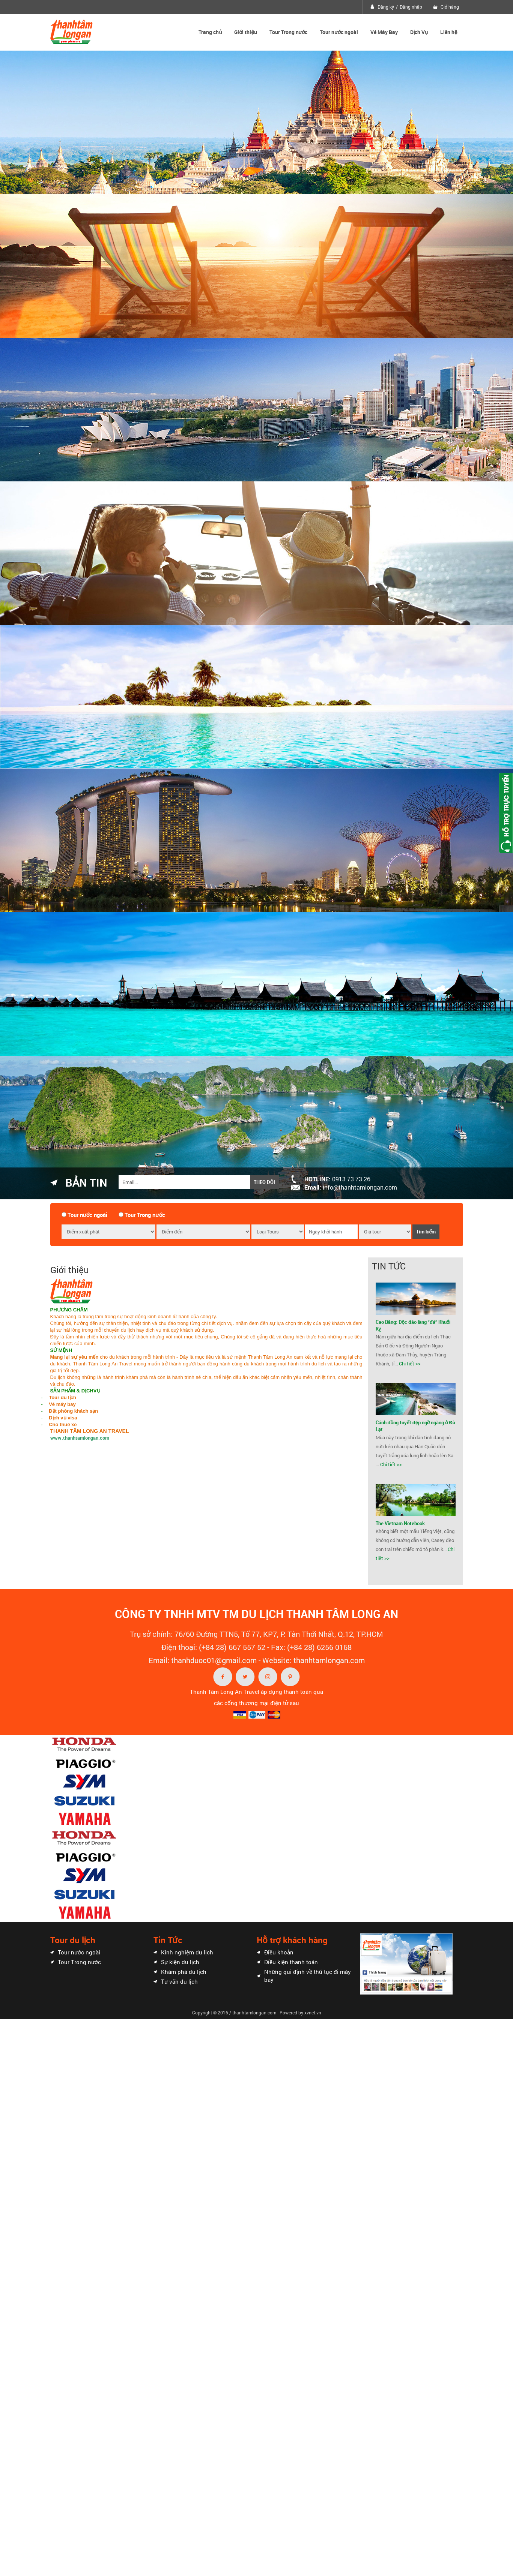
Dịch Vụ (419, 32)
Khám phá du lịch (183, 1971)
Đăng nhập (411, 7)
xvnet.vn (312, 2013)
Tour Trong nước (288, 32)
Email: (350, 1187)
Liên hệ (448, 32)
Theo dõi (264, 1182)
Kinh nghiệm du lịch (187, 1952)
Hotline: (337, 1179)
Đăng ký (386, 7)
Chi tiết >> (410, 1363)
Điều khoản (278, 1952)
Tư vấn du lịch (179, 1981)
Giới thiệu (245, 32)
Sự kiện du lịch (180, 1962)
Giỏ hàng (450, 7)
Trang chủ (210, 32)
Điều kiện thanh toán (291, 1962)
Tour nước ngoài (339, 32)
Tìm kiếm (426, 1231)
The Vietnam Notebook (400, 1523)
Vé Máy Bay (384, 32)
